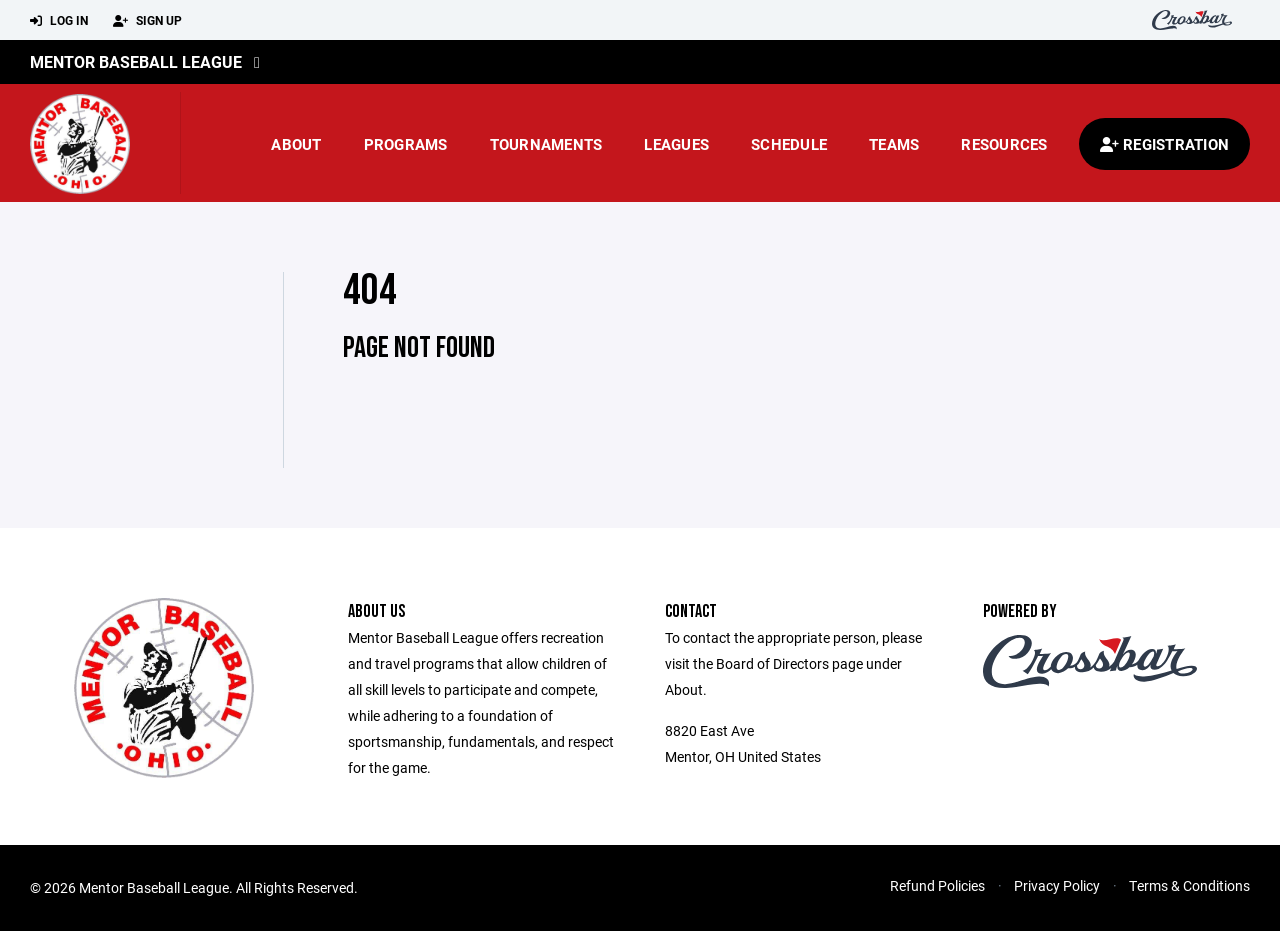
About (296, 144)
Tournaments (546, 144)
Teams (894, 144)
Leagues (676, 144)
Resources (1004, 144)
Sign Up (147, 21)
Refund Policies (937, 885)
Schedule (789, 144)
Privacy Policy (1057, 885)
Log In (59, 21)
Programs (406, 144)
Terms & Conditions (1189, 885)
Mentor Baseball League (136, 61)
